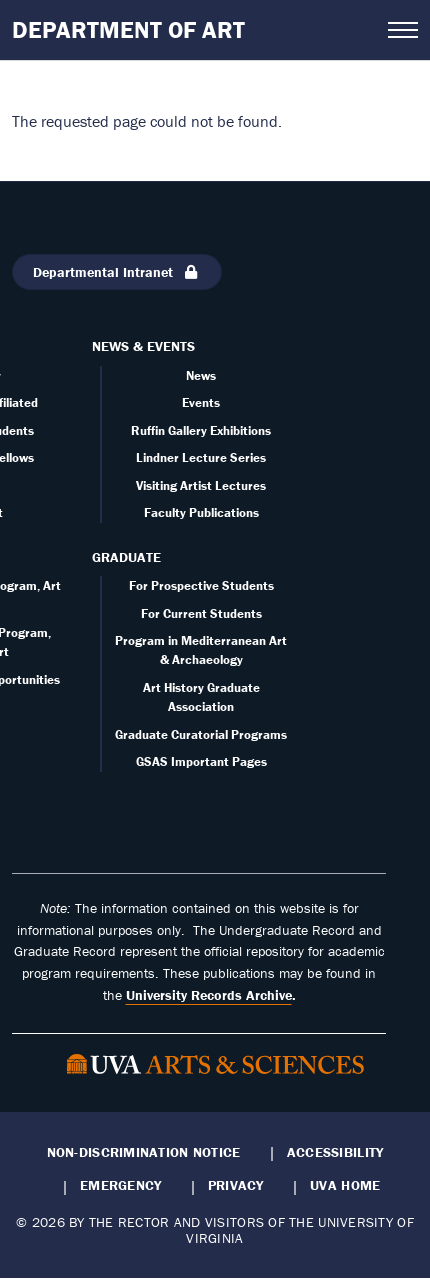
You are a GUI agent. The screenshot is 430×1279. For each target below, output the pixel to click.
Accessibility (335, 1152)
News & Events (143, 346)
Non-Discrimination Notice (144, 1152)
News (201, 375)
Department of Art (128, 29)
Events (201, 402)
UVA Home (345, 1185)
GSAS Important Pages (201, 761)
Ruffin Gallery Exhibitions (201, 430)
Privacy (236, 1185)
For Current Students (201, 613)
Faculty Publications (201, 512)
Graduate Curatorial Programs (201, 734)
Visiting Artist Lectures (201, 485)
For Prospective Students (201, 585)
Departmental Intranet (117, 272)
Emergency (120, 1185)
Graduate (126, 557)
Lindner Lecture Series (201, 457)
